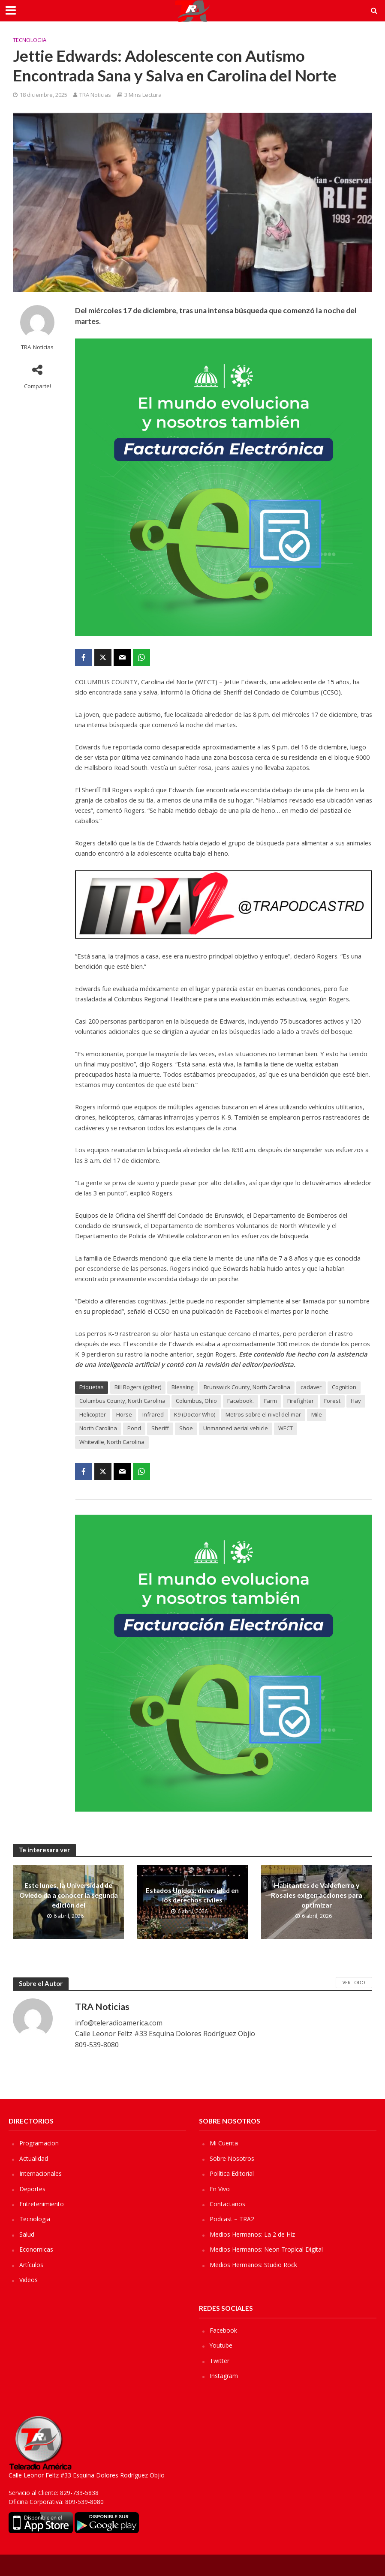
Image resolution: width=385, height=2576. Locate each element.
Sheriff (160, 1428)
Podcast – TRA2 (232, 2219)
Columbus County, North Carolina (122, 1401)
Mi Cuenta (224, 2143)
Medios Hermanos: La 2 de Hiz (252, 2234)
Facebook (223, 2330)
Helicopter (92, 1414)
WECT (285, 1428)
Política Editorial (232, 2173)
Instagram (224, 2376)
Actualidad (33, 2158)
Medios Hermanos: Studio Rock (253, 2265)
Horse (124, 1414)
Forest (332, 1401)
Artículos (31, 2265)
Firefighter (300, 1401)
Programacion (39, 2143)
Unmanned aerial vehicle (235, 1428)
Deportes (32, 2189)
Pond (134, 1428)
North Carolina (98, 1428)
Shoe (186, 1428)
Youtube (221, 2345)
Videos (28, 2280)
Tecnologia (29, 40)
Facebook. (240, 1401)
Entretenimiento (41, 2204)
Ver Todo (354, 1983)
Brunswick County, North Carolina (247, 1387)
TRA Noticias (95, 95)
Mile (316, 1414)
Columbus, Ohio (196, 1401)
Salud (26, 2234)
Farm (270, 1401)
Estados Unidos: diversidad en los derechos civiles (192, 1895)
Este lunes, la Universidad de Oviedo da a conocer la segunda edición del (68, 1895)
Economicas (36, 2249)
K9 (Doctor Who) (194, 1414)
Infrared (153, 1414)
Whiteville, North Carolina (111, 1442)
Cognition (344, 1387)
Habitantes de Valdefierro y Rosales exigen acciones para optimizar (316, 1895)
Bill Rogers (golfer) (137, 1387)
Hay (356, 1401)
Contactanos (227, 2204)
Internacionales (40, 2173)
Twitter (219, 2361)
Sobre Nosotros (232, 2158)
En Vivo (220, 2189)
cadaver (311, 1387)
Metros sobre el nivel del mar (263, 1414)
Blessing (182, 1387)
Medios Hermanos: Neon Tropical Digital (266, 2249)
